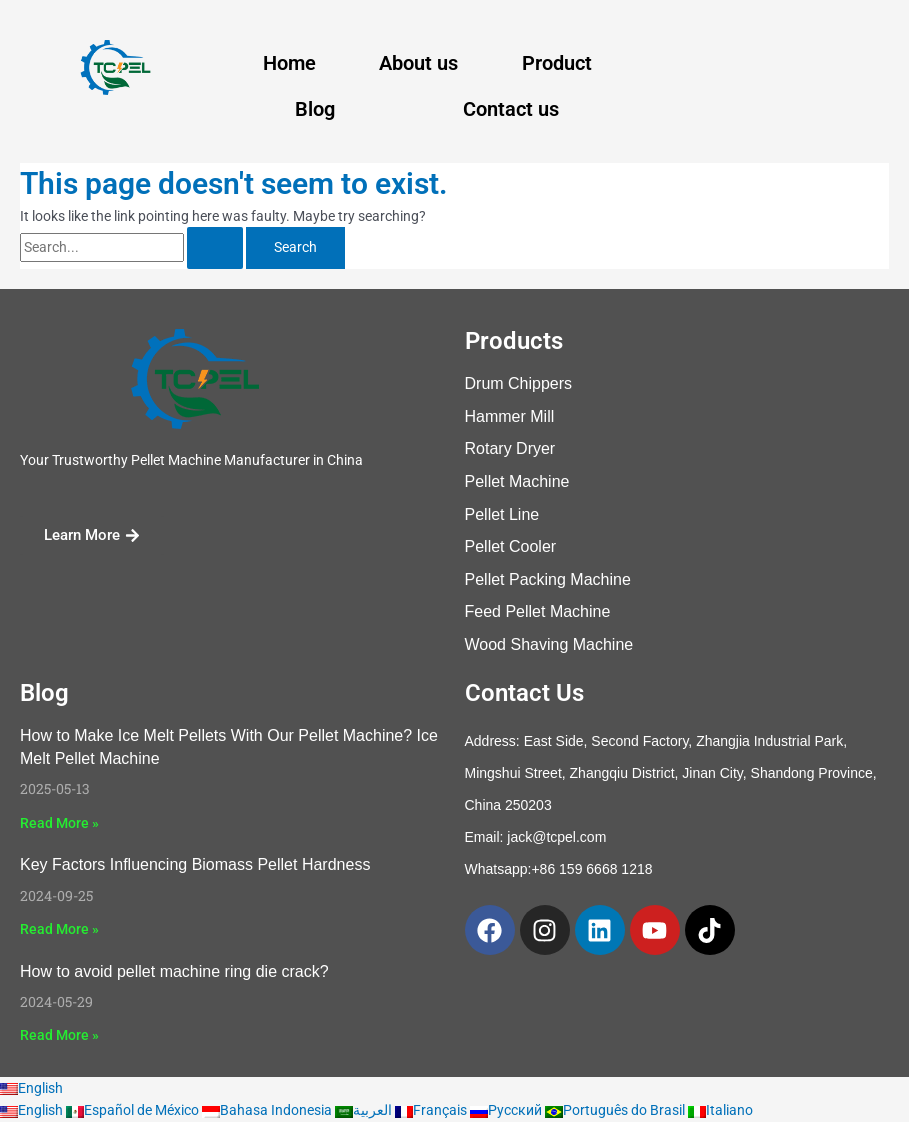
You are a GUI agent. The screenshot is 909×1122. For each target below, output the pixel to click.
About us (418, 63)
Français (432, 1110)
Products (514, 341)
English (31, 1088)
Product (557, 63)
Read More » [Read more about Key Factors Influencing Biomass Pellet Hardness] (59, 929)
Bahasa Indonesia (268, 1110)
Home (289, 63)
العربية (365, 1110)
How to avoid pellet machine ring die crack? (174, 971)
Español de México (134, 1110)
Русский (507, 1110)
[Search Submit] (215, 248)
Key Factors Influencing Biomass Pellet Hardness (195, 864)
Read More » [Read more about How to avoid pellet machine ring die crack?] (59, 1035)
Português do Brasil (616, 1110)
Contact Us (524, 693)
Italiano (720, 1110)
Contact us (511, 109)
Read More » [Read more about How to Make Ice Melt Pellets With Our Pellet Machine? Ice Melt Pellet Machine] (59, 823)
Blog (315, 109)
